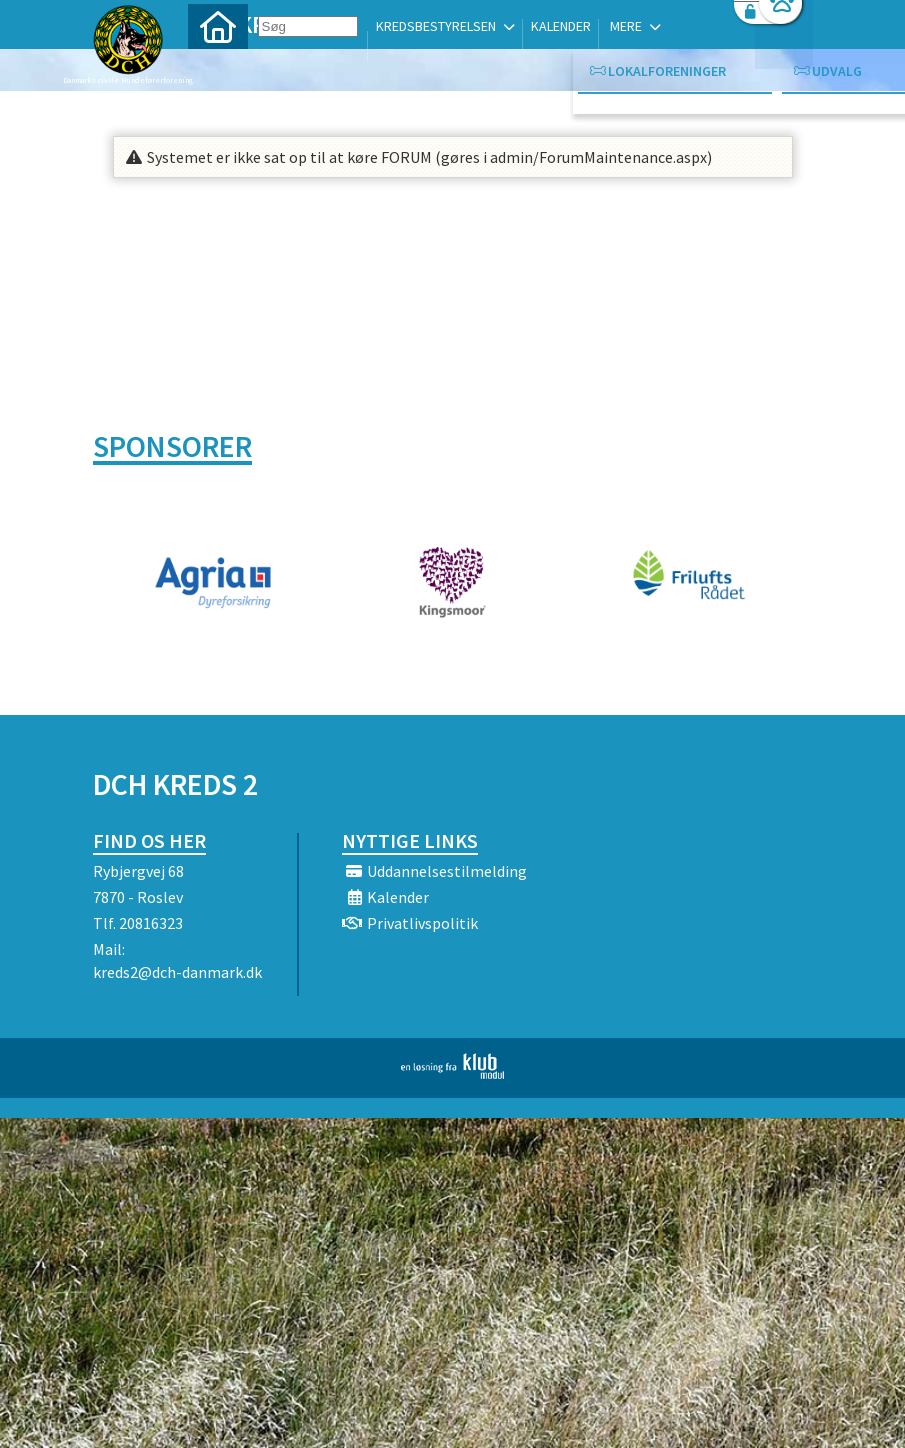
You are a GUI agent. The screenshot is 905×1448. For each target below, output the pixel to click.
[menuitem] (218, 67)
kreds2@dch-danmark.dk (177, 972)
